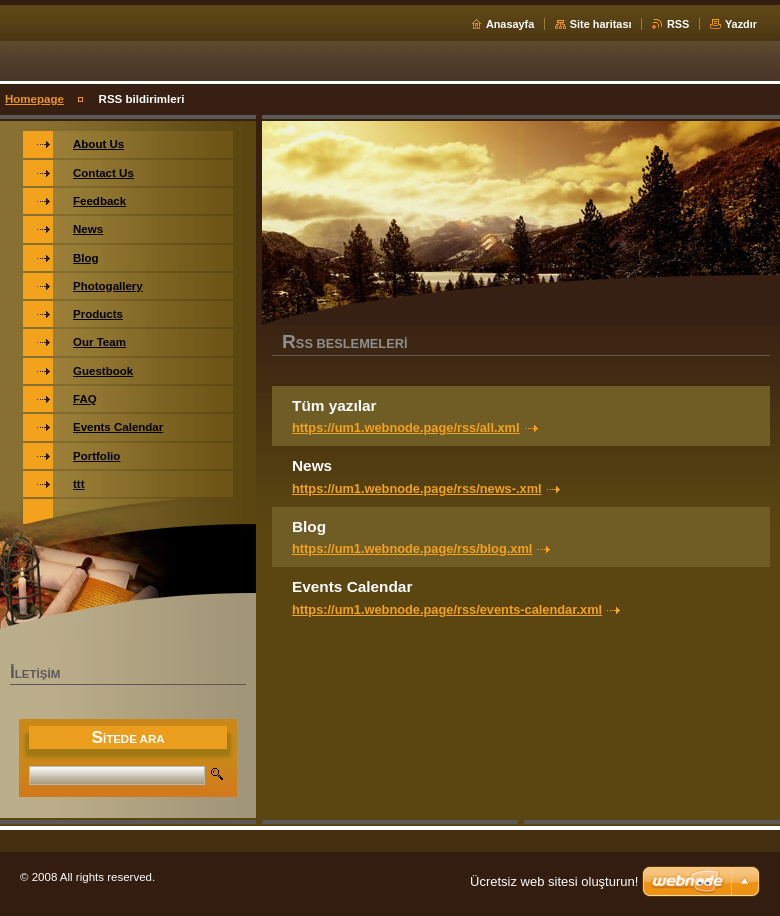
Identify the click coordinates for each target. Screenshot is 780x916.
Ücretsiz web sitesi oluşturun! (554, 881)
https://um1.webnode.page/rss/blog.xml (412, 548)
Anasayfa (510, 24)
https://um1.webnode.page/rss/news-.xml (417, 488)
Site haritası (601, 24)
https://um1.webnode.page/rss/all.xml (406, 427)
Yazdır (741, 24)
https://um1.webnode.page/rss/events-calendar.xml (447, 609)
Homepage (34, 99)
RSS (678, 24)
